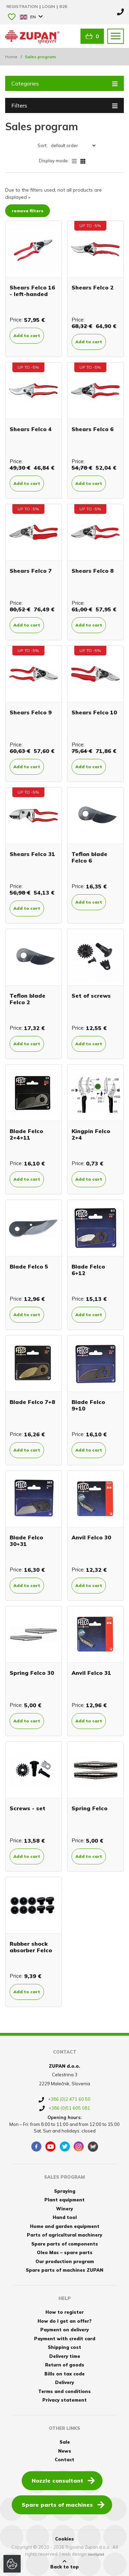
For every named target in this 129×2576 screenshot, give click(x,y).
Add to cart (26, 335)
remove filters (27, 210)
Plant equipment (64, 2199)
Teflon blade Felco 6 (89, 857)
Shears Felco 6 (93, 429)
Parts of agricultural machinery (64, 2235)
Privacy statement (64, 2400)
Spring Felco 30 (32, 1672)
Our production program (64, 2261)
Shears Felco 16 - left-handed (32, 290)
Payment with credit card (64, 2338)
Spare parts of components (64, 2244)
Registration (23, 6)
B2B (63, 6)
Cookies (64, 2539)
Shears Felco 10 (94, 712)
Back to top (64, 2564)
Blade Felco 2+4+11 (26, 1134)
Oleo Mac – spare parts (65, 2252)
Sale (65, 2442)
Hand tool (65, 2217)
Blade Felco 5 (29, 1266)
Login (49, 6)
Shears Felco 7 (31, 570)
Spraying (64, 2191)
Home (11, 56)
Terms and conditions (64, 2391)
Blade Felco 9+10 (88, 1405)
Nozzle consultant (63, 2480)
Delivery (64, 2382)
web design (74, 2554)
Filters (64, 105)
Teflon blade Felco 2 (27, 999)
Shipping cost (64, 2347)
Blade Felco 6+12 (88, 1269)
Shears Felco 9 (31, 712)
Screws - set (27, 1808)
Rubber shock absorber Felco (31, 1947)
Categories (64, 83)
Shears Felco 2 (93, 287)
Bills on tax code (64, 2373)
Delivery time (64, 2356)
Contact (64, 2459)
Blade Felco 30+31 (26, 1540)
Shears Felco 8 (93, 570)
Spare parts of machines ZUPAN (64, 2270)
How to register (64, 2312)
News (64, 2451)
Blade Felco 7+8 (32, 1401)
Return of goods (64, 2365)
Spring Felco (89, 1808)
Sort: (42, 145)
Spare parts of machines (63, 2504)
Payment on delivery (64, 2329)
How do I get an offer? (64, 2321)
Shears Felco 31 (32, 854)
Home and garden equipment (64, 2226)
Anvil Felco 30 (91, 1537)
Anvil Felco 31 (91, 1672)
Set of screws (91, 995)
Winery (64, 2208)
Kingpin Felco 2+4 (91, 1134)
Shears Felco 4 (31, 429)
